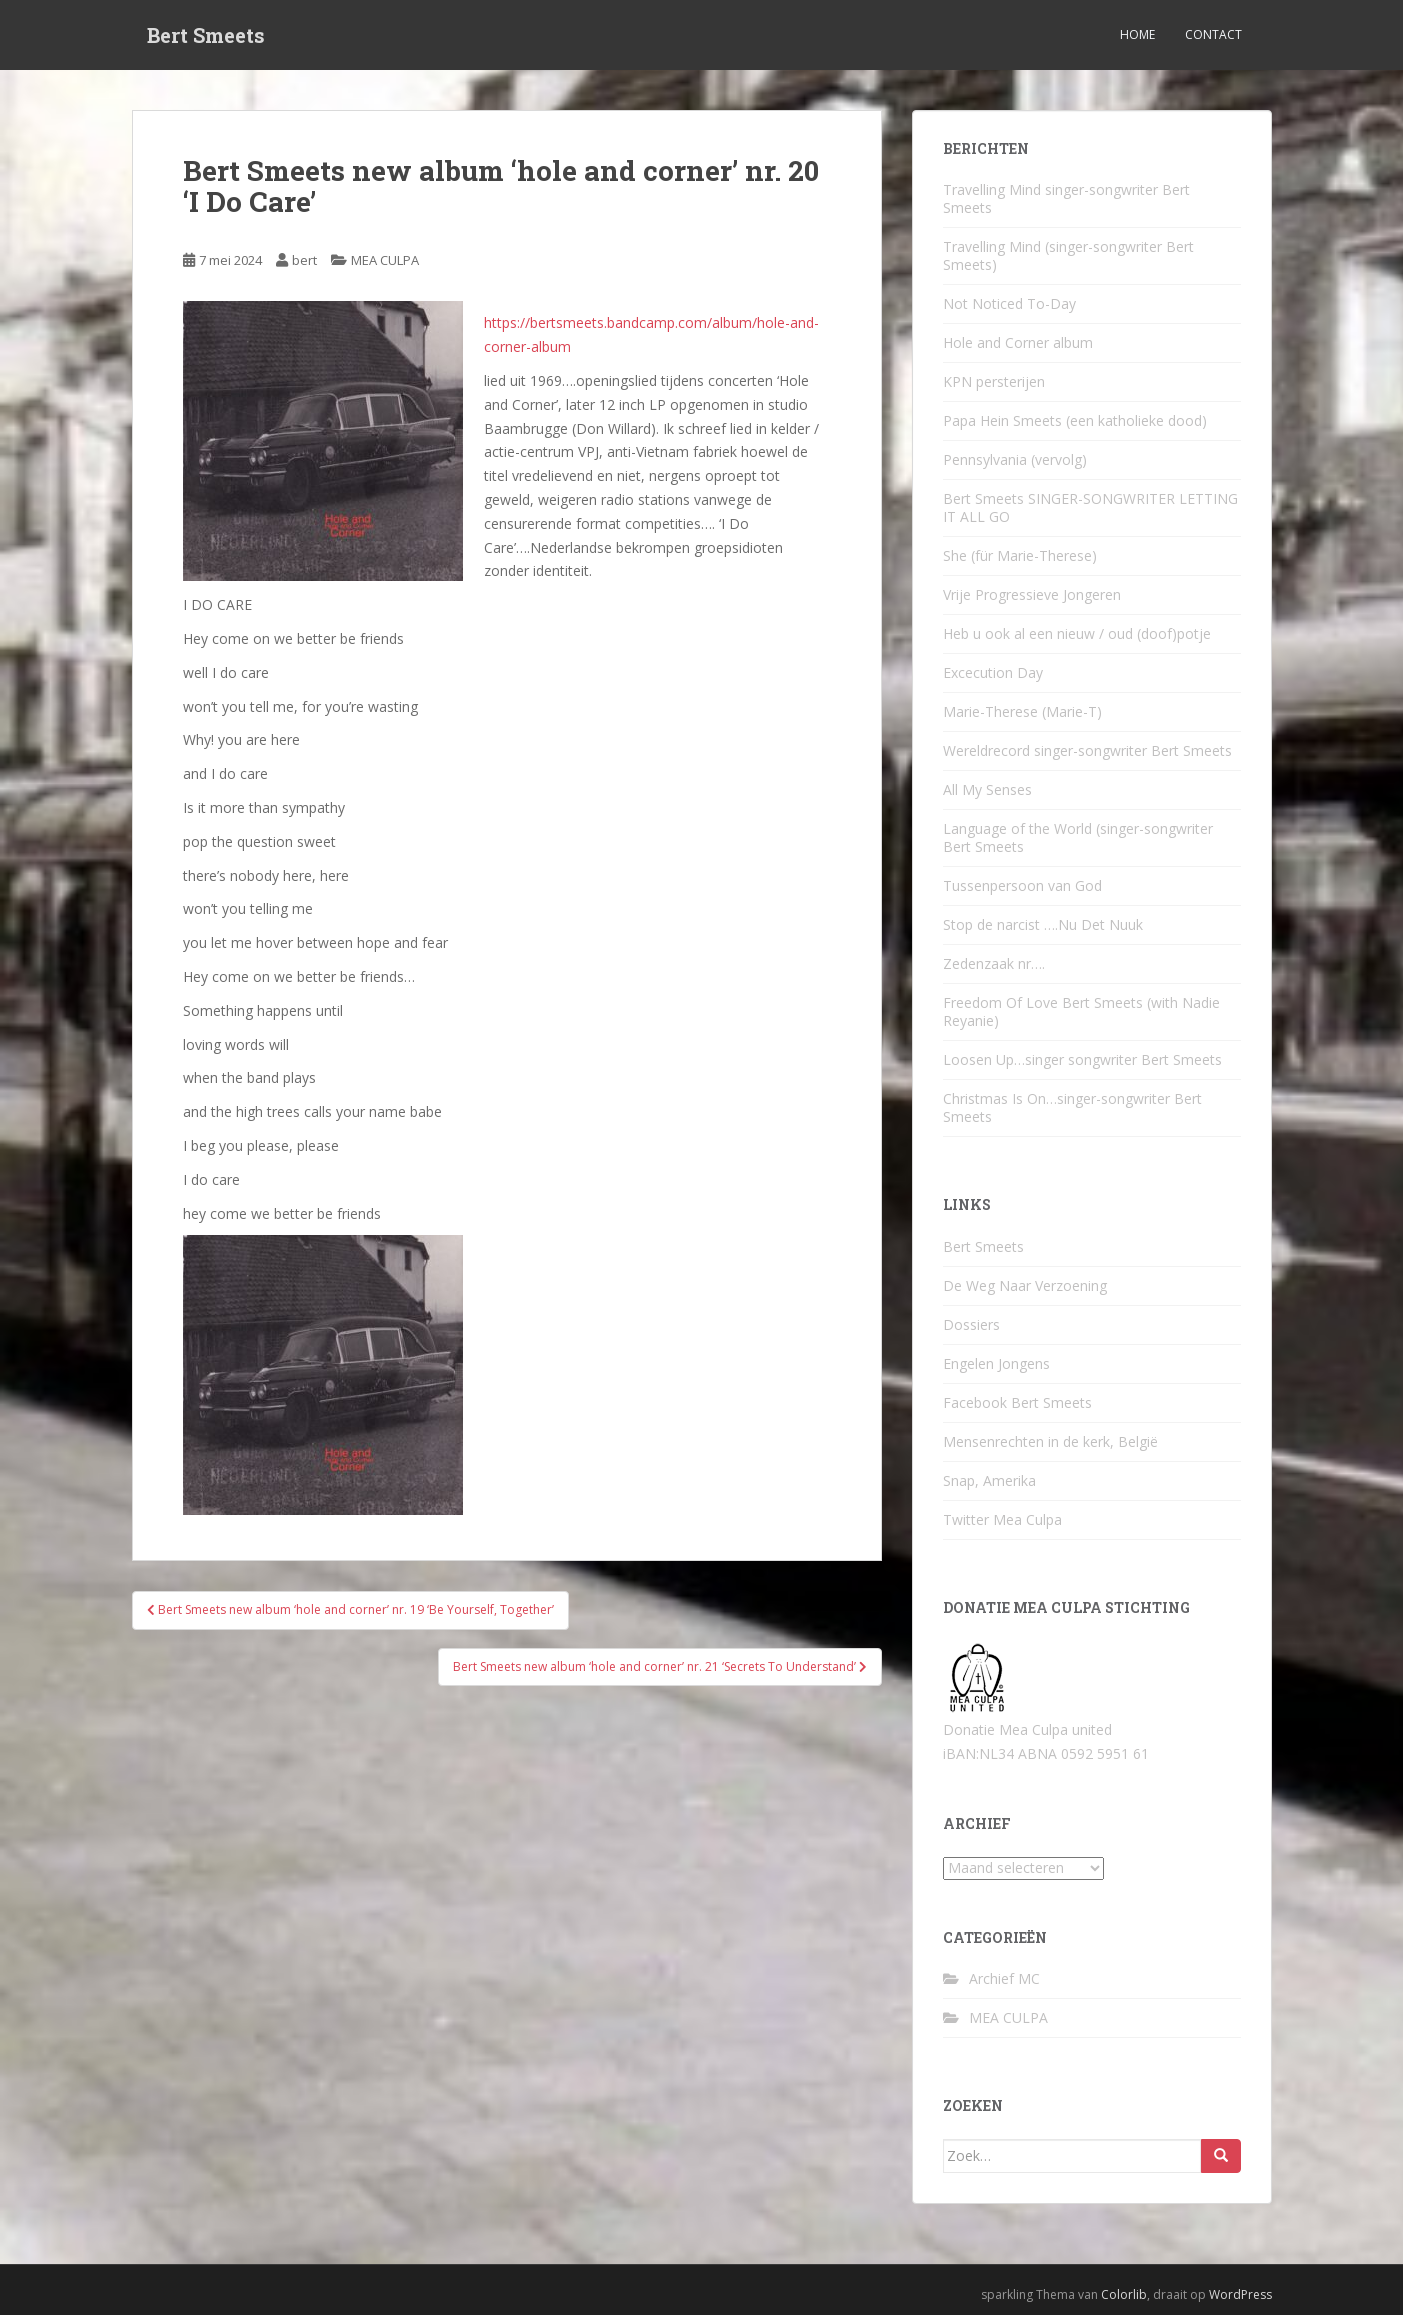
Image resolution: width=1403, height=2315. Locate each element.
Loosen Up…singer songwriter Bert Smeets (1082, 1059)
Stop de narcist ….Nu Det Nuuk (1043, 924)
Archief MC (1004, 1978)
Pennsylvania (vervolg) (1015, 459)
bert (304, 260)
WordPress (1240, 2294)
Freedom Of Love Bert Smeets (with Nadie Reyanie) (1081, 1011)
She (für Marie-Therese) (1020, 555)
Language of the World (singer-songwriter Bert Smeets (1078, 837)
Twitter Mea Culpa (1002, 1519)
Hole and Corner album (1018, 342)
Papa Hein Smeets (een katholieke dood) (1075, 420)
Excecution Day (993, 672)
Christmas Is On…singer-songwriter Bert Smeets (1072, 1107)
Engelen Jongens (996, 1363)
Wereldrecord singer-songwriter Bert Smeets (1087, 750)
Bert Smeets (206, 35)
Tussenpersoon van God (1022, 885)
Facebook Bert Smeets (1017, 1402)
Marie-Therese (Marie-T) (1022, 711)
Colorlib (1124, 2294)
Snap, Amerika (989, 1480)
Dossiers (971, 1324)
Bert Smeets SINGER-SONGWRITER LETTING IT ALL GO (1090, 507)
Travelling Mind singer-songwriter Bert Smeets (1066, 198)
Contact (1213, 34)
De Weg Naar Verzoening (1025, 1285)
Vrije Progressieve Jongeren (1032, 594)
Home (1137, 34)
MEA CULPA (385, 260)
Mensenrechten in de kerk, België (1050, 1441)
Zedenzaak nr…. (994, 963)
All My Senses (987, 789)
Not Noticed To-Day (1009, 303)
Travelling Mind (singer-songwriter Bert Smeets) (1068, 255)
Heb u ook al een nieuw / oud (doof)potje (1077, 633)
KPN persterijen (994, 381)
